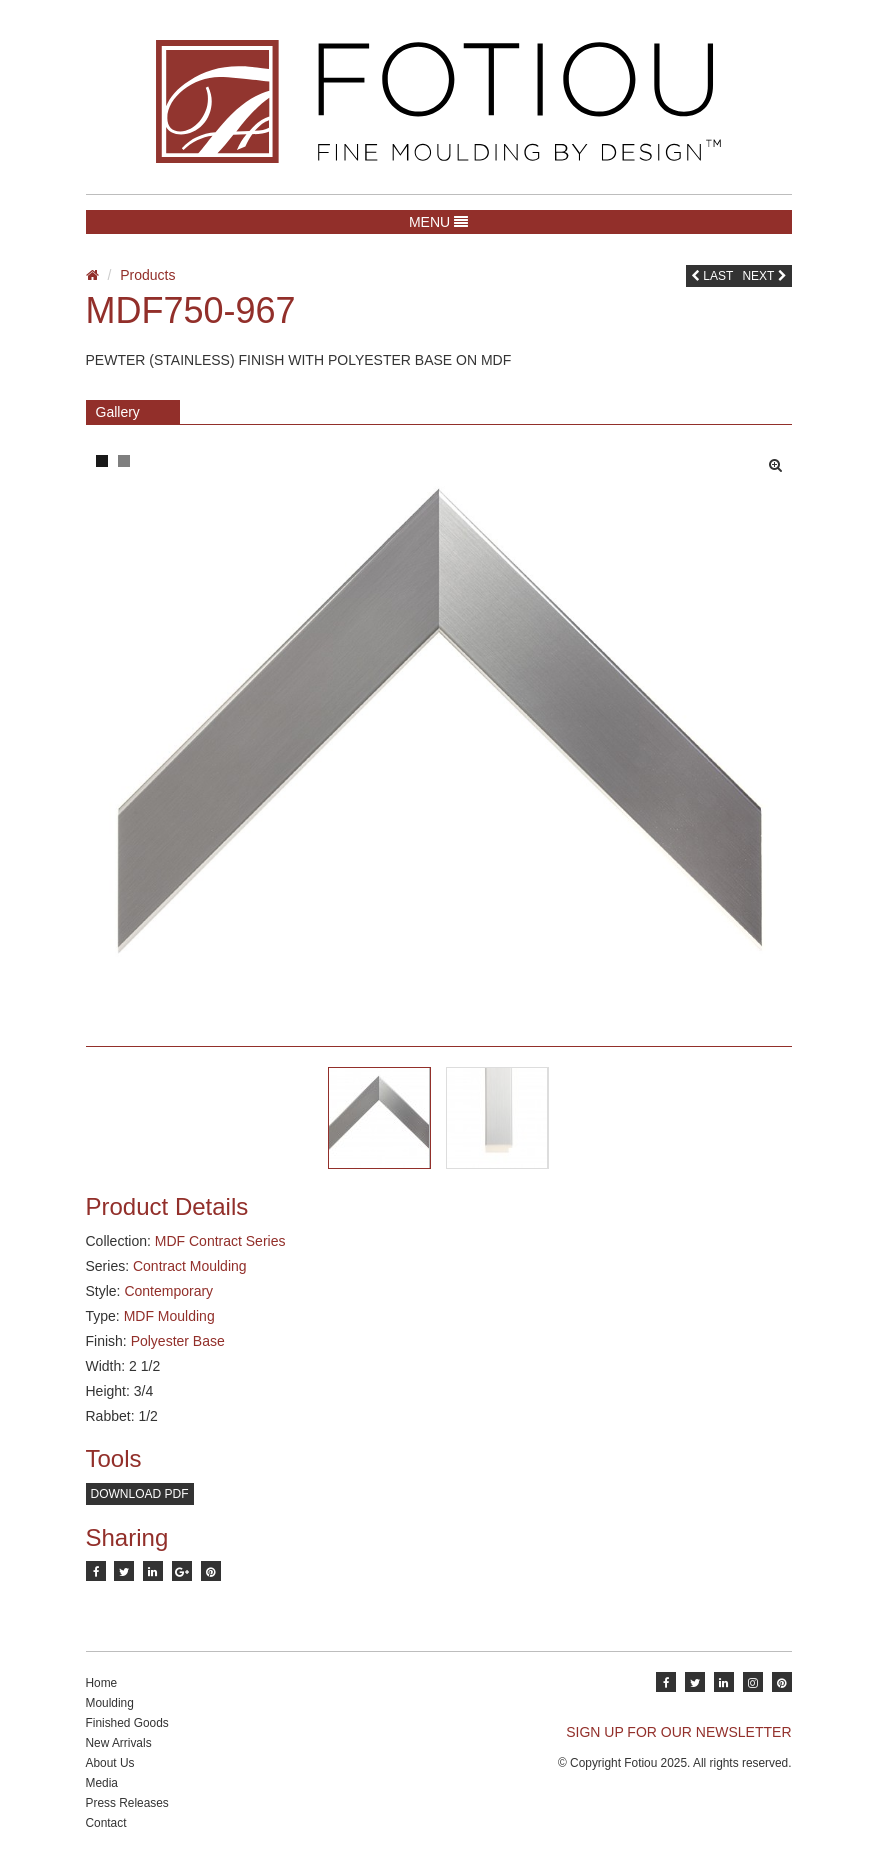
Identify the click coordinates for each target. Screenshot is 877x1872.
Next (764, 276)
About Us (110, 1763)
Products (147, 275)
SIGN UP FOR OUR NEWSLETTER (678, 1732)
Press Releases (127, 1803)
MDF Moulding (169, 1316)
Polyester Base (178, 1341)
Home (102, 1683)
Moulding (110, 1703)
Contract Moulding (190, 1266)
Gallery (118, 412)
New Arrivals (119, 1743)
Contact (106, 1823)
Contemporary (168, 1291)
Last (712, 276)
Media (102, 1783)
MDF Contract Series (220, 1241)
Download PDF (140, 1494)
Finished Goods (127, 1723)
